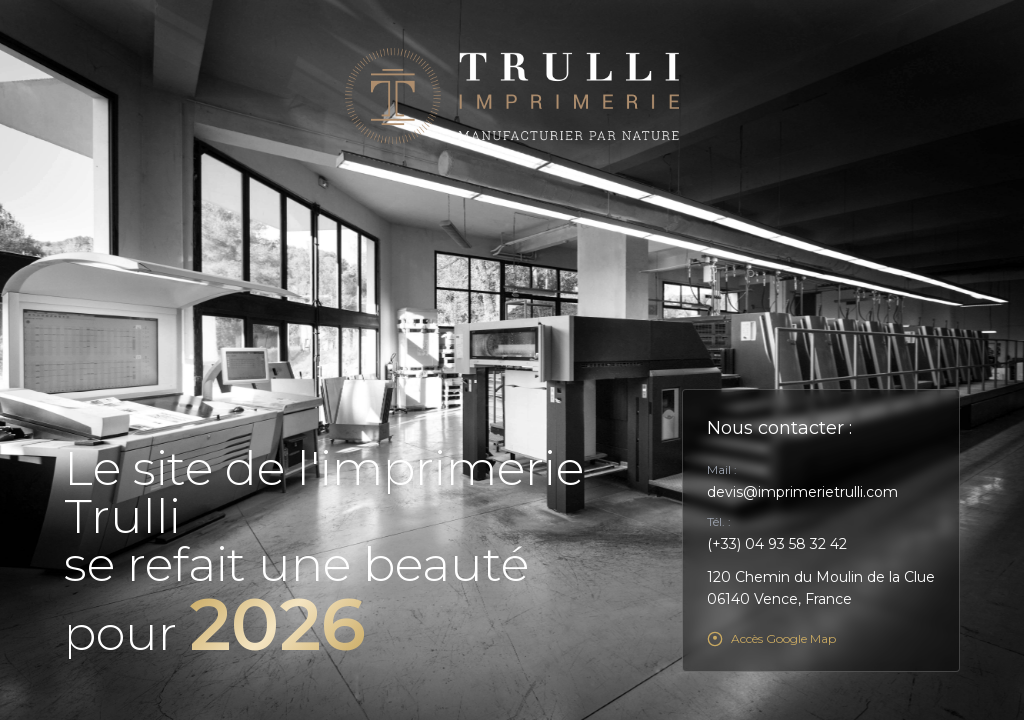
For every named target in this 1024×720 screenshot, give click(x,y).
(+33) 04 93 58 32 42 (777, 544)
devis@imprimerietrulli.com (802, 492)
